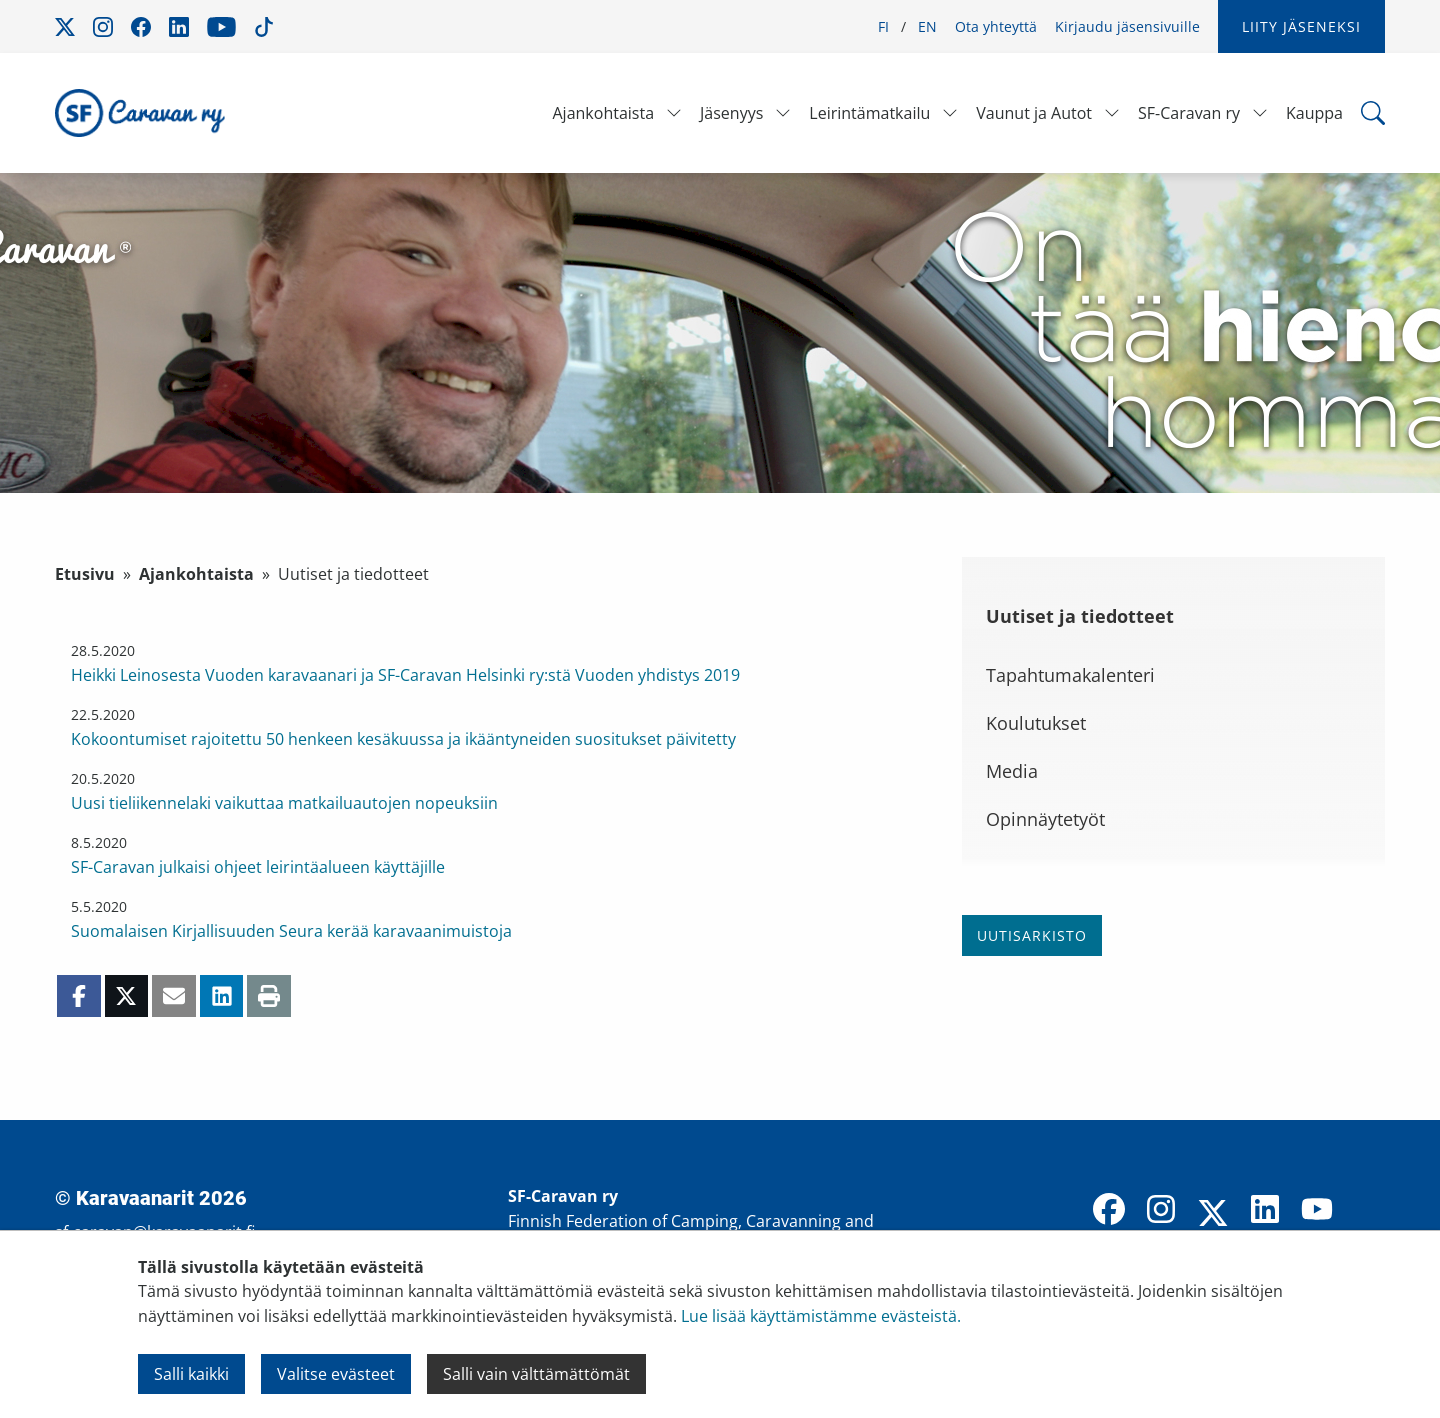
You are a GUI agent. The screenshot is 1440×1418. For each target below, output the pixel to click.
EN (927, 26)
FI (883, 26)
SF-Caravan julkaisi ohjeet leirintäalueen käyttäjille (258, 867)
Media (1012, 771)
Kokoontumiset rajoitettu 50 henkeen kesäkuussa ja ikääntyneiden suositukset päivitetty (403, 739)
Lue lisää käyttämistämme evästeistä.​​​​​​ (821, 1316)
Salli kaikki (191, 1374)
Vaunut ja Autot (1034, 113)
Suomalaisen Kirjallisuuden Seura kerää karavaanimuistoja (291, 931)
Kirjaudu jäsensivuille (1127, 26)
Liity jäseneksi (1301, 26)
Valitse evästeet (336, 1374)
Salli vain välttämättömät (536, 1374)
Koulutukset (1036, 723)
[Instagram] (1161, 1211)
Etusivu (85, 574)
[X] (1213, 1215)
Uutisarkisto (1032, 935)
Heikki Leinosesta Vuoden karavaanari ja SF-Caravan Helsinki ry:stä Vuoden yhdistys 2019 (405, 675)
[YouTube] (1317, 1211)
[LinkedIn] (1265, 1211)
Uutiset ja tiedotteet (1080, 616)
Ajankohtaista (603, 113)
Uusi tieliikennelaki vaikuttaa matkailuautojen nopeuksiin (284, 803)
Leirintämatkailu (869, 113)
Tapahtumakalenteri (1070, 675)
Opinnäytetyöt (1045, 819)
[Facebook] (1109, 1211)
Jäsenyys (731, 113)
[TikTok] (1369, 1211)
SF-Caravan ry (1189, 113)
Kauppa (1314, 113)
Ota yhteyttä (996, 26)
